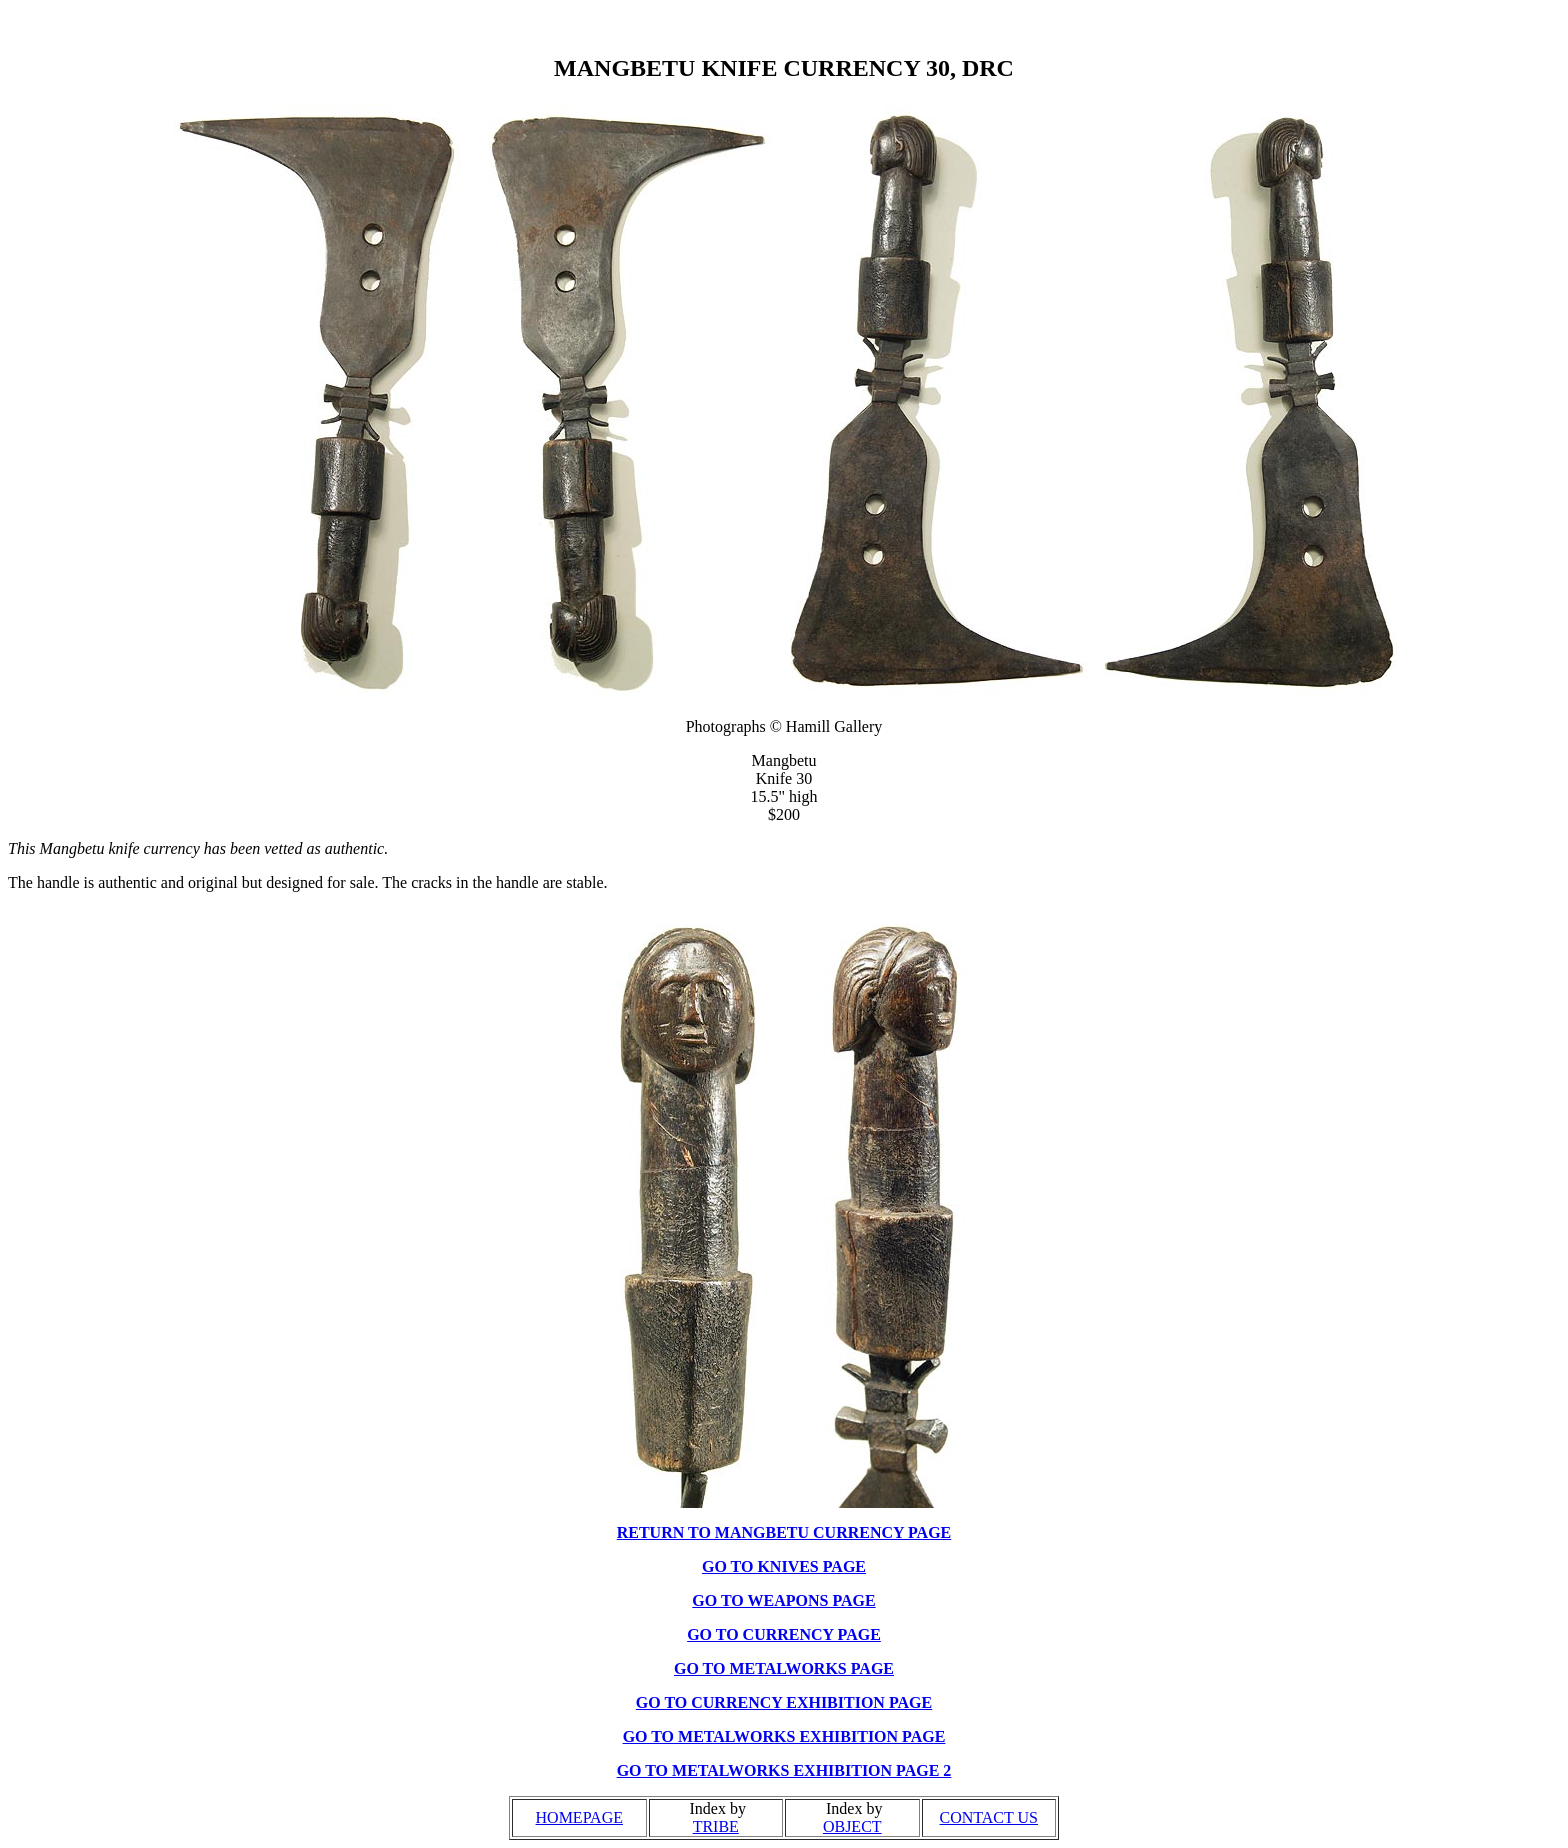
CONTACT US (989, 1817)
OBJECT (852, 1826)
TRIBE (716, 1826)
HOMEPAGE (579, 1817)
